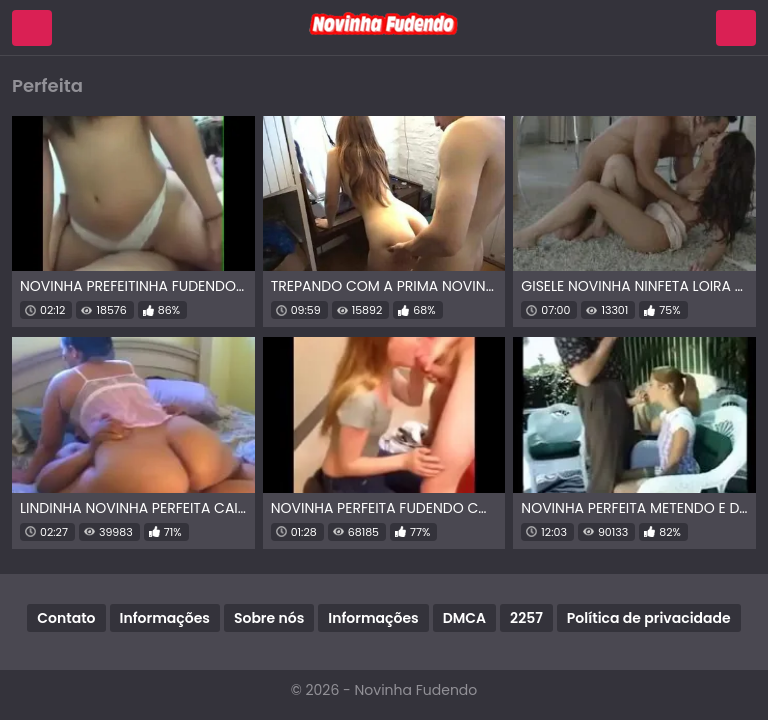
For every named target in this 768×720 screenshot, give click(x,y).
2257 (526, 618)
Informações (165, 618)
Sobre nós (269, 618)
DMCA (464, 618)
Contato (66, 618)
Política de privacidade (649, 618)
